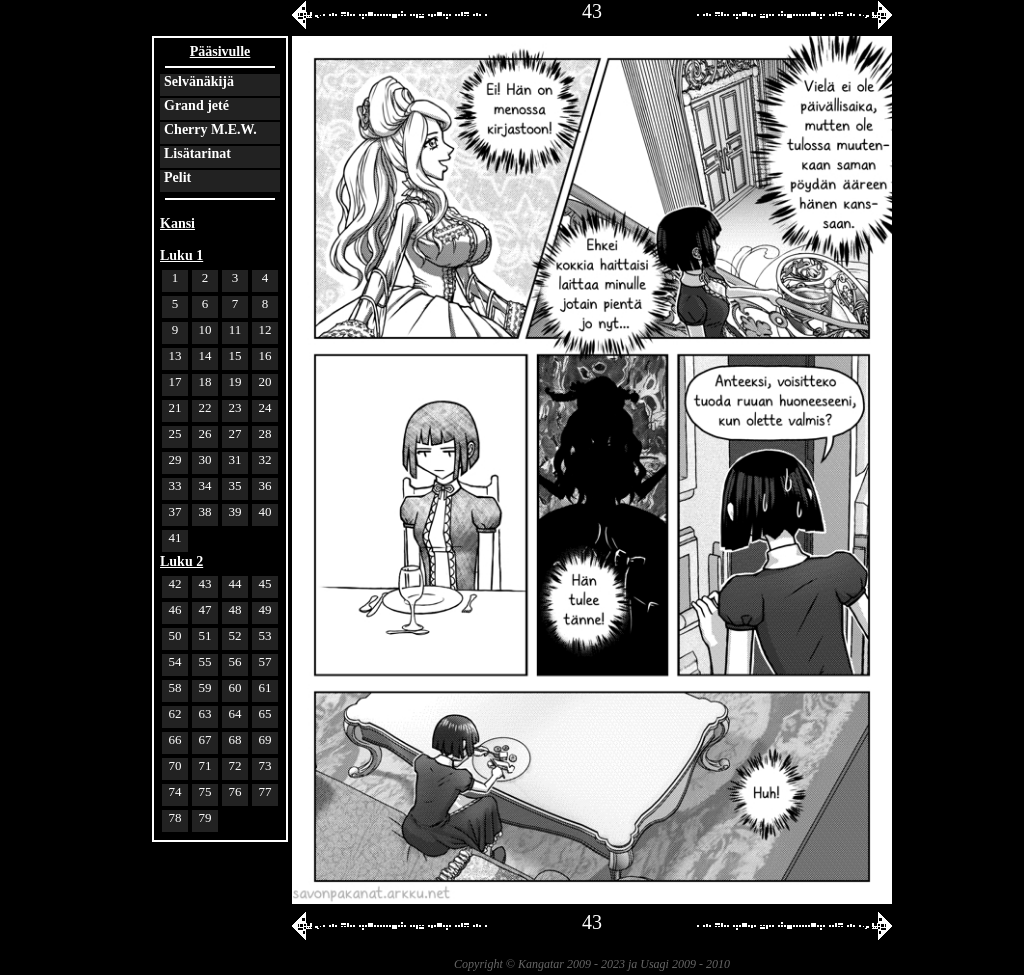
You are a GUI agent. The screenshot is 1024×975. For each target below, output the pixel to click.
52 (235, 635)
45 (265, 583)
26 (205, 433)
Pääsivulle (220, 51)
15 (235, 355)
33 (175, 485)
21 (175, 407)
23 (235, 407)
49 (265, 609)
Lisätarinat (197, 153)
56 (235, 661)
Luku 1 (181, 255)
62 (175, 713)
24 (265, 407)
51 (205, 635)
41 (175, 537)
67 (205, 739)
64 (235, 713)
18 (205, 381)
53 (265, 635)
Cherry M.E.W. (210, 129)
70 (175, 765)
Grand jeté (196, 105)
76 (235, 791)
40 (265, 511)
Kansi (177, 223)
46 (175, 609)
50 (175, 635)
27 (235, 433)
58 (175, 687)
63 (205, 713)
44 (235, 583)
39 (235, 511)
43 (205, 583)
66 (175, 739)
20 (265, 381)
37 (175, 511)
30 (205, 459)
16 (265, 355)
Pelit (177, 177)
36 (265, 485)
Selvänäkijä (199, 81)
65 (265, 713)
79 (205, 817)
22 (205, 407)
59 (205, 687)
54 (175, 661)
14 (205, 355)
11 (235, 329)
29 (175, 459)
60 (235, 687)
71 (205, 765)
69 (265, 739)
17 (175, 381)
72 (235, 765)
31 (235, 459)
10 (205, 329)
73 (265, 765)
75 (205, 791)
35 (235, 485)
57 (265, 661)
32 (265, 459)
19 (235, 381)
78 (175, 817)
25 (175, 433)
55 (205, 661)
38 (205, 511)
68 (235, 739)
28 (265, 433)
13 (175, 355)
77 (265, 791)
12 (265, 329)
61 (265, 687)
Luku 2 (181, 561)
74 (175, 791)
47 (205, 609)
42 (175, 583)
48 (235, 609)
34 (205, 485)
